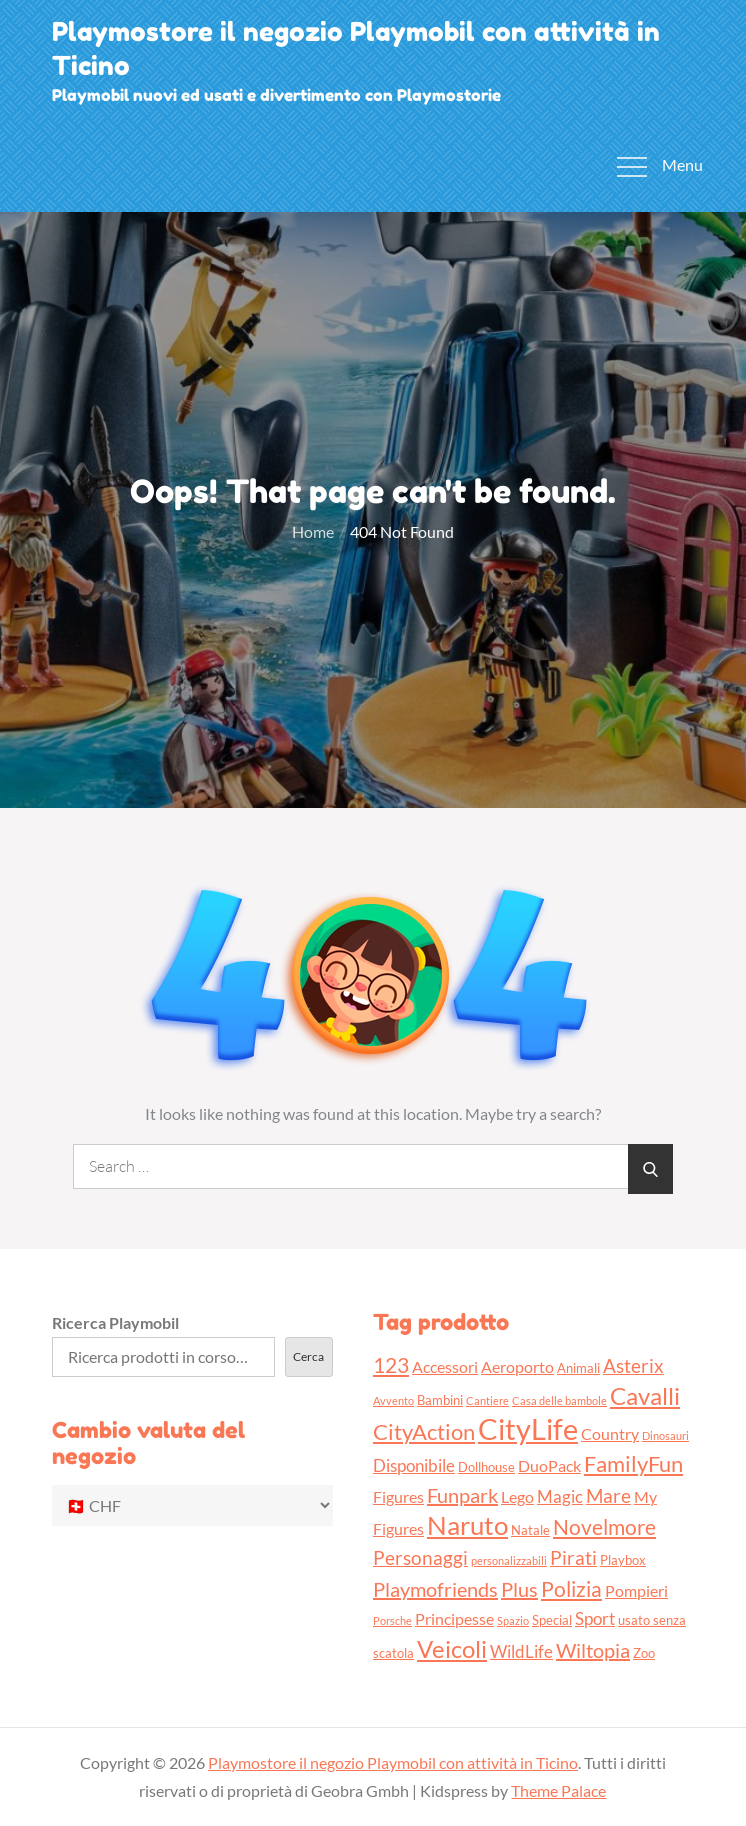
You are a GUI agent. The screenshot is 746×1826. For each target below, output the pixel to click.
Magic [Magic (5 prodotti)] (560, 1496)
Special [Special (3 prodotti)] (552, 1620)
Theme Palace (558, 1790)
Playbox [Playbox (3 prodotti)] (623, 1560)
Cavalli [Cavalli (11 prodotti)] (645, 1395)
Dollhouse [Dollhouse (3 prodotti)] (486, 1467)
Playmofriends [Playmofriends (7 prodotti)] (435, 1589)
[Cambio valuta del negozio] (192, 1505)
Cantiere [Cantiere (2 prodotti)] (487, 1400)
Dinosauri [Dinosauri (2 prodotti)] (665, 1435)
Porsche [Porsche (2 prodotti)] (392, 1620)
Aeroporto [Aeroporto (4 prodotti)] (517, 1367)
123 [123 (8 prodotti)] (391, 1364)
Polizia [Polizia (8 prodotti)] (571, 1588)
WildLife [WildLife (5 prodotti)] (521, 1651)
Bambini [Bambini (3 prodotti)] (440, 1400)
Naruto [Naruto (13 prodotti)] (467, 1525)
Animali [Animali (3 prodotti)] (578, 1368)
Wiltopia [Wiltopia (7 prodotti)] (593, 1650)
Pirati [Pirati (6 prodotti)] (573, 1557)
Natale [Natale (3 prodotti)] (530, 1530)
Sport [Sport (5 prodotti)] (595, 1618)
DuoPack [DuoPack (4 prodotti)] (549, 1466)
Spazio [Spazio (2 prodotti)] (513, 1620)
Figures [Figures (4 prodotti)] (398, 1497)
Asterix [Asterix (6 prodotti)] (633, 1365)
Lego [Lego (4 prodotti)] (517, 1497)
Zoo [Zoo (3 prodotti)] (644, 1653)
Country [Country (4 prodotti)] (610, 1434)
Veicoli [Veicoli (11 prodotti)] (452, 1648)
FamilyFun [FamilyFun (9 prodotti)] (633, 1463)
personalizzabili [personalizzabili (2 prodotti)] (509, 1560)
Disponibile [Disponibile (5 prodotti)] (414, 1465)
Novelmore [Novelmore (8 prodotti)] (604, 1526)
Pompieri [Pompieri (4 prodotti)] (636, 1591)
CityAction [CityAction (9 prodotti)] (424, 1431)
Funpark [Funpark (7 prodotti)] (462, 1495)
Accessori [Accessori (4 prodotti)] (445, 1367)
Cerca (308, 1356)
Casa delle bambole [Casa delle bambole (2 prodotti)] (559, 1400)
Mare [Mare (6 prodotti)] (608, 1495)
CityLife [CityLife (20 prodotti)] (528, 1428)
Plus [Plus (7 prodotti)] (519, 1589)
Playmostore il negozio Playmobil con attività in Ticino (393, 1762)
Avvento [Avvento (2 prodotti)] (393, 1400)
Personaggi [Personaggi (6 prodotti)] (420, 1557)
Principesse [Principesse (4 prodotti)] (454, 1619)
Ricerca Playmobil (115, 1322)
